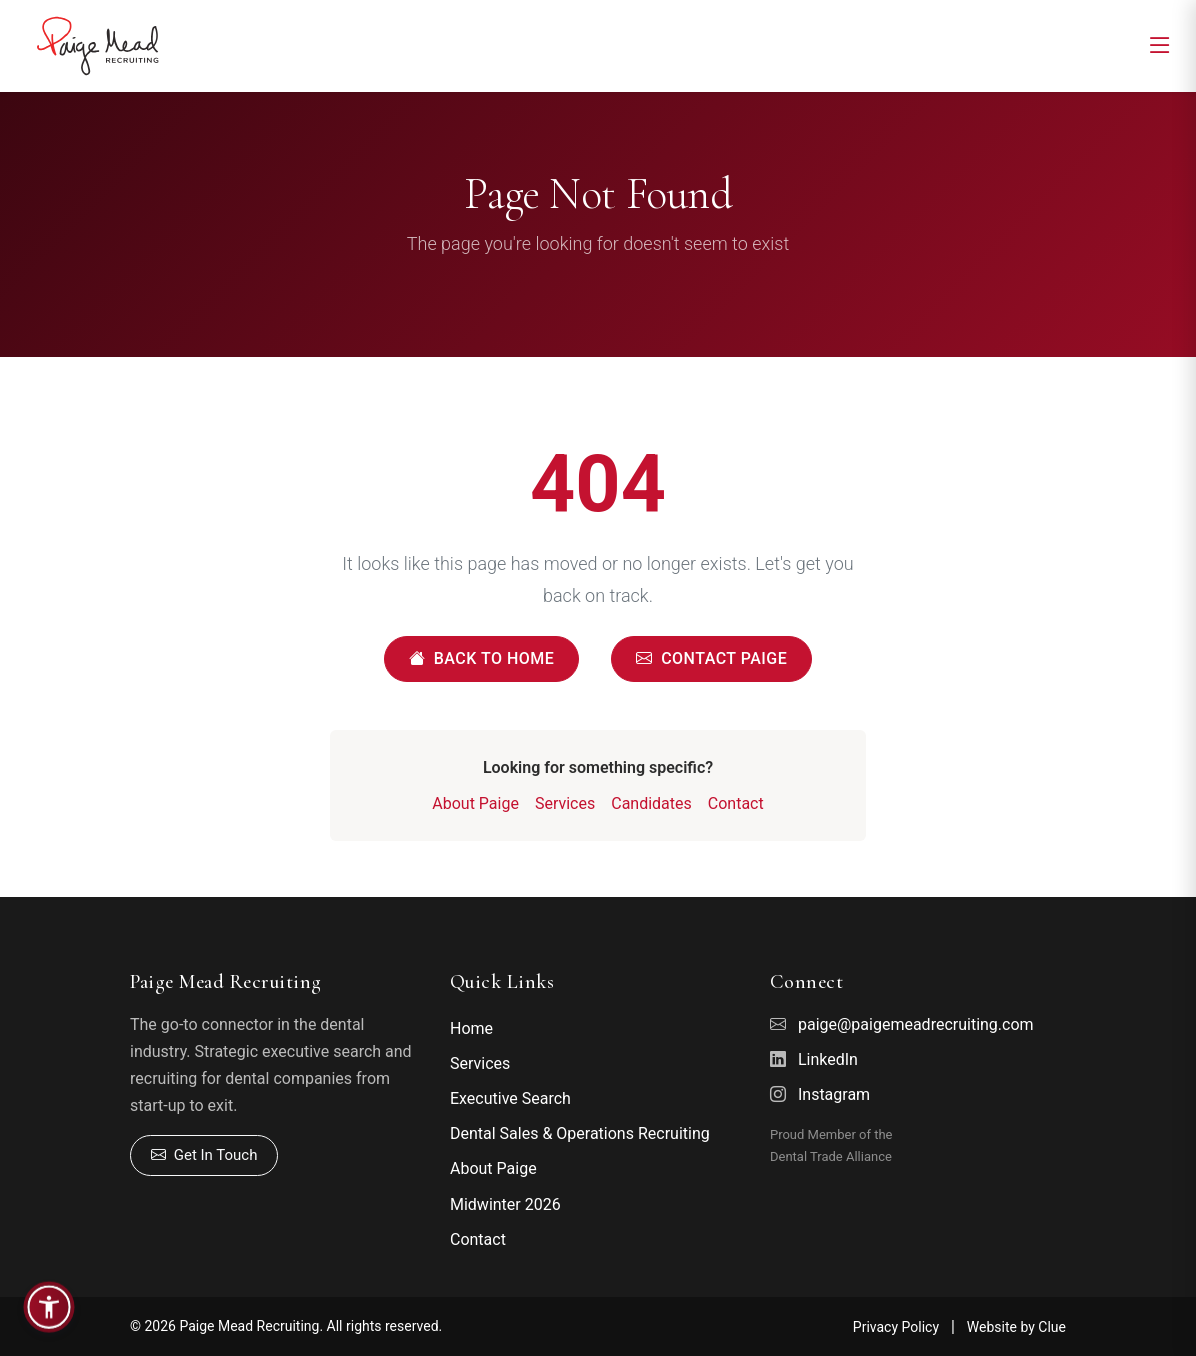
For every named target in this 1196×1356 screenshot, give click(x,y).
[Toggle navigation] (1160, 46)
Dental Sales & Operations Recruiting (580, 1133)
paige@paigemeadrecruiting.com (916, 1024)
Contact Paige (711, 659)
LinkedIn (828, 1059)
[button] (49, 1307)
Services (565, 803)
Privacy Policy (896, 1327)
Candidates (651, 803)
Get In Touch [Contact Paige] (204, 1155)
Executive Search (510, 1098)
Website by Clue (1016, 1327)
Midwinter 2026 (505, 1204)
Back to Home (481, 659)
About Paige (475, 803)
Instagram (834, 1094)
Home (471, 1028)
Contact (736, 803)
